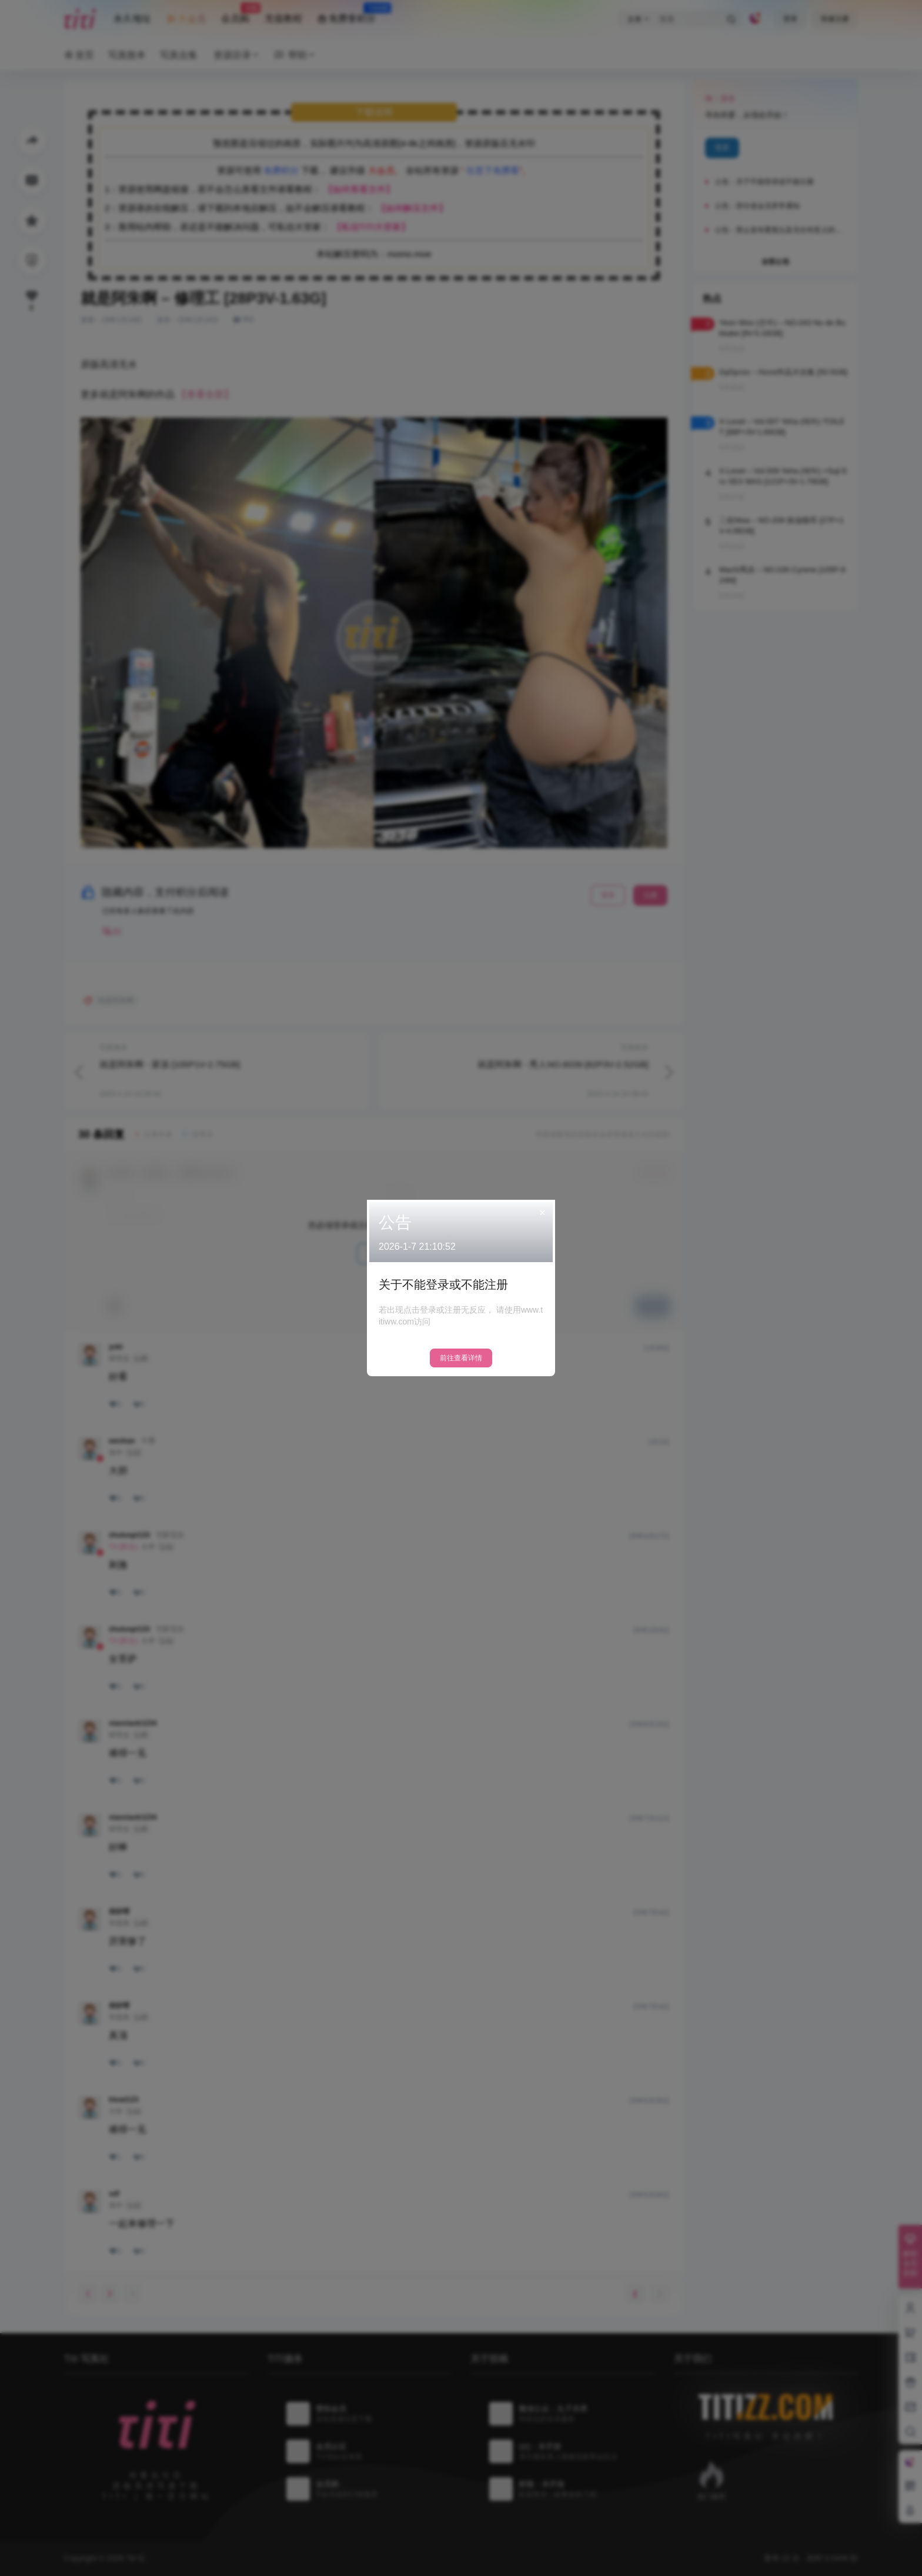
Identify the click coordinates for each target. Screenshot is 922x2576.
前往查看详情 (461, 1358)
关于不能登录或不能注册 (443, 1284)
